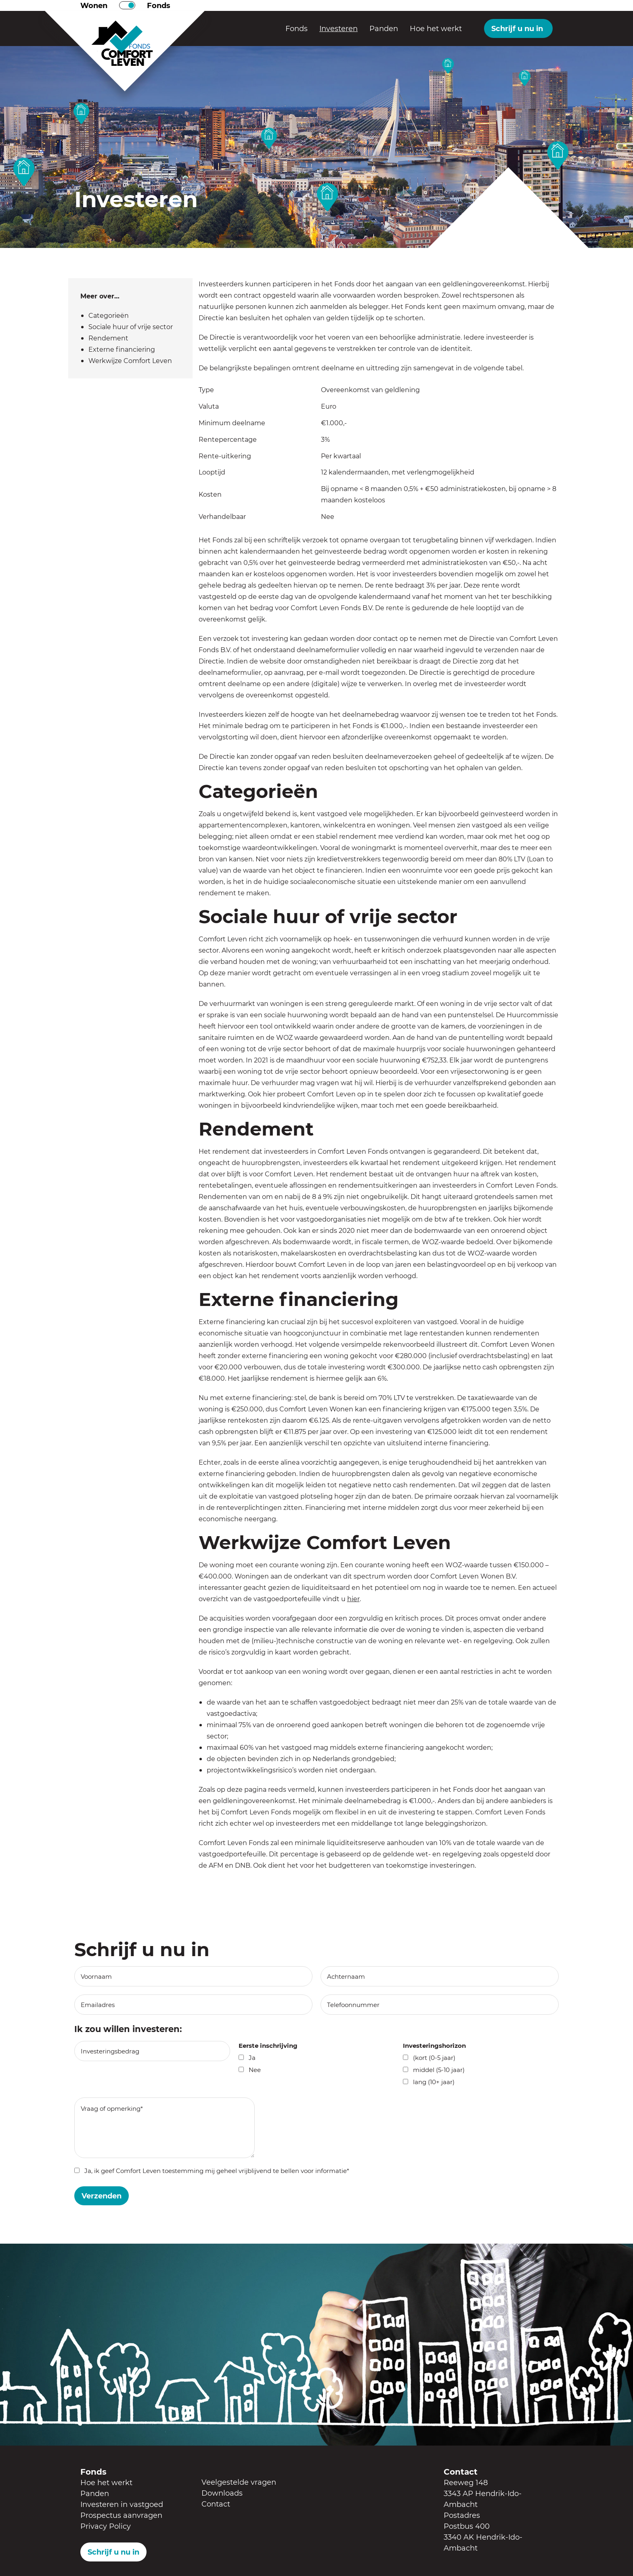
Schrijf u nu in (517, 28)
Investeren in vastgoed (121, 2504)
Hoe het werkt (436, 28)
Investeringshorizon (434, 2045)
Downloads (222, 2493)
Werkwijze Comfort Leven (130, 360)
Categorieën (108, 315)
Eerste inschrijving (268, 2045)
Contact (215, 2504)
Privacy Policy (105, 2526)
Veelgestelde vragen (238, 2482)
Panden (383, 28)
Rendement (108, 338)
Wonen (93, 5)
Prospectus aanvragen (121, 2515)
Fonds (158, 5)
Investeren (338, 28)
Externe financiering (121, 349)
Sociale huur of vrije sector (130, 326)
